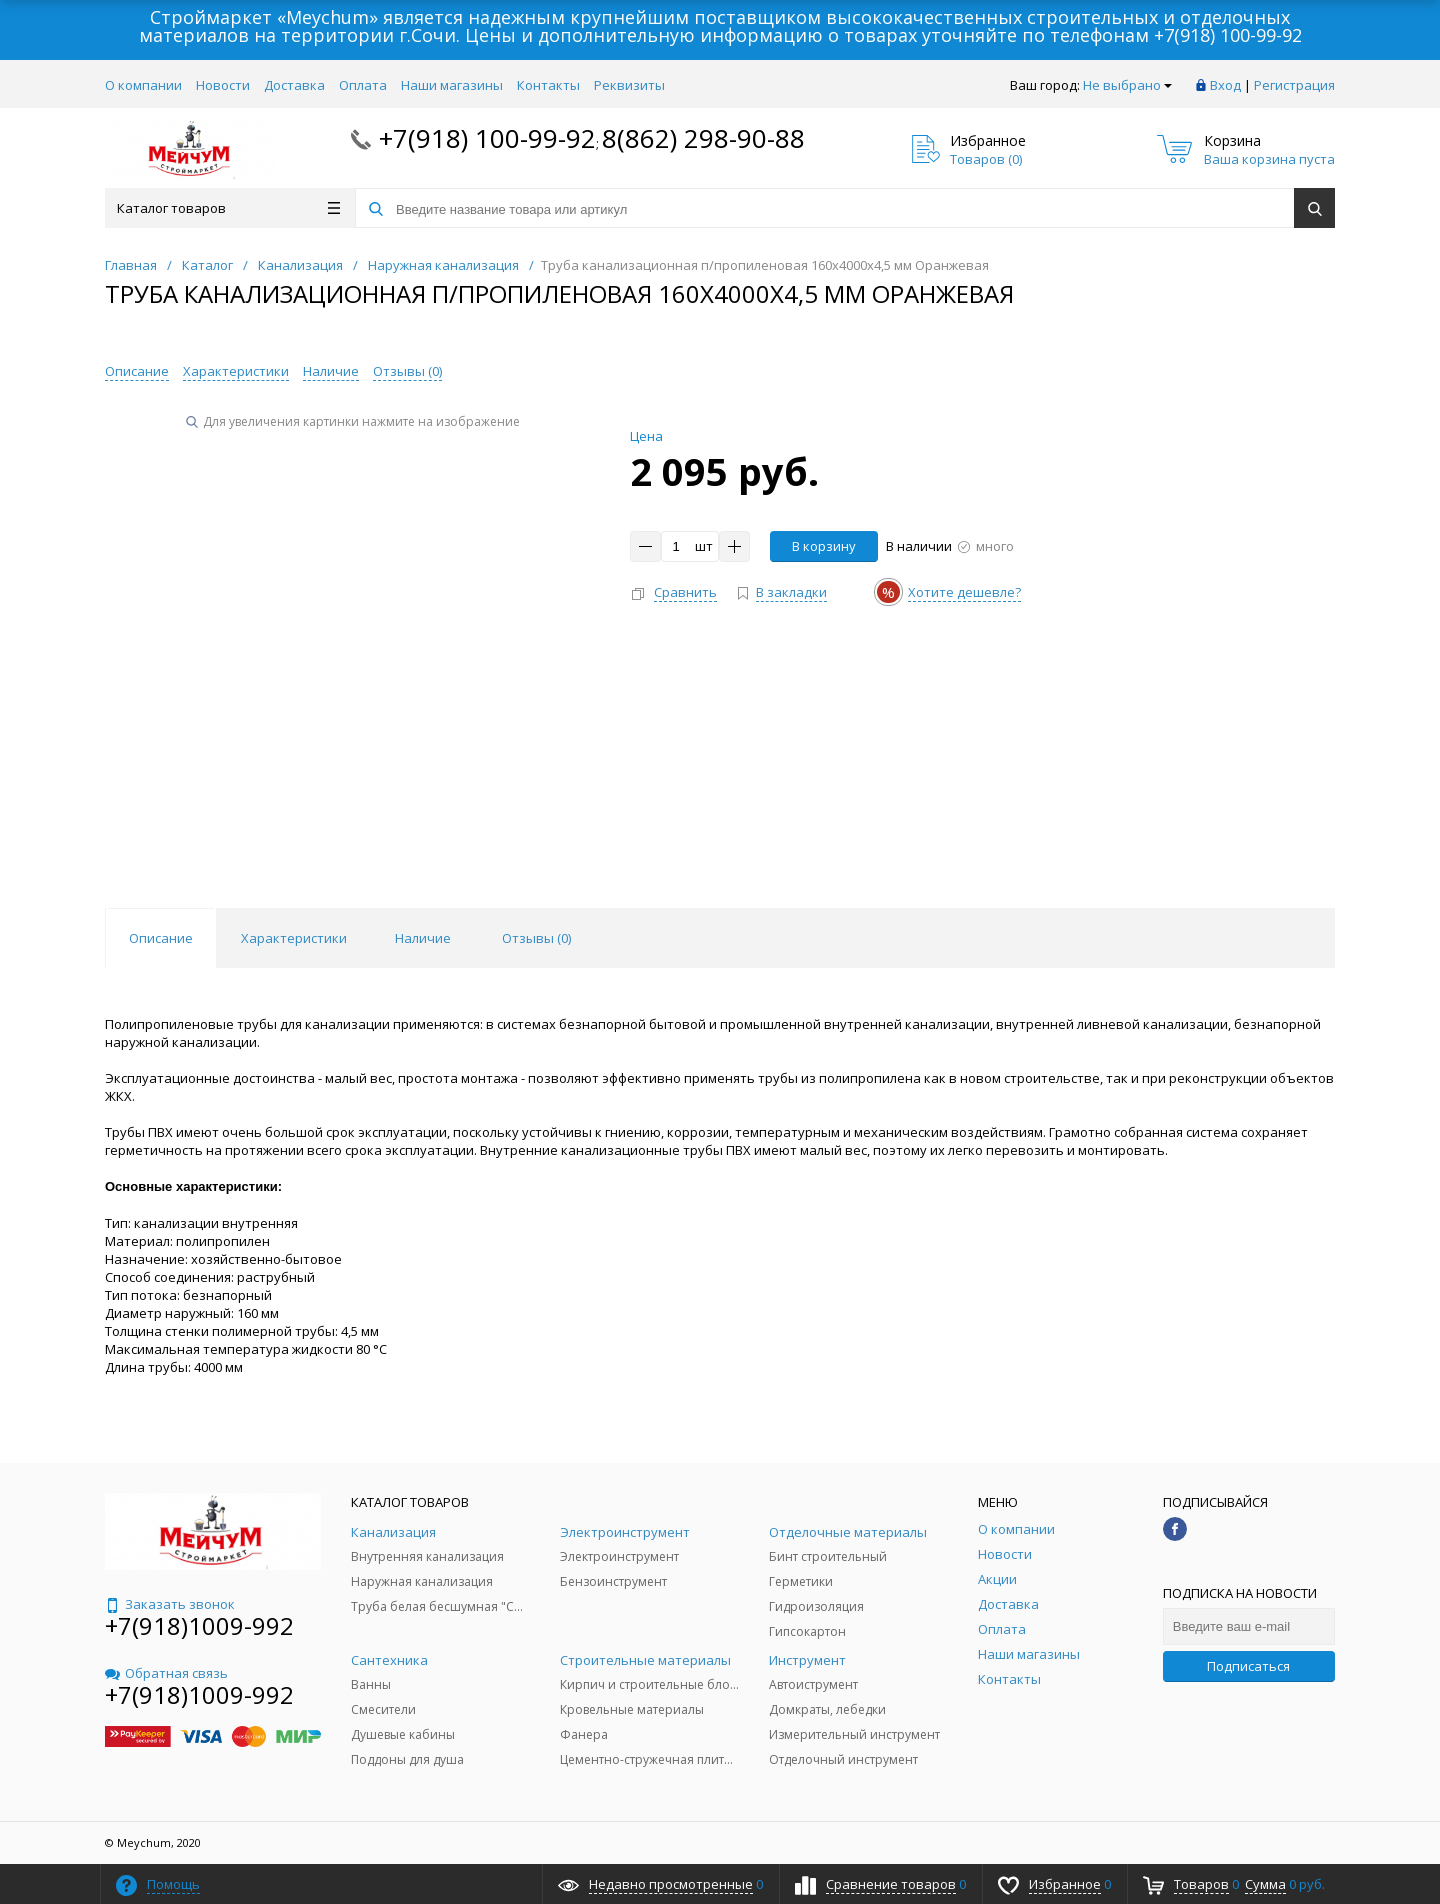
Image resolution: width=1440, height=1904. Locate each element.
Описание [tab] (161, 938)
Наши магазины (452, 85)
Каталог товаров (228, 208)
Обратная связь (166, 1673)
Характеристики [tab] (294, 938)
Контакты (548, 85)
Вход (1225, 85)
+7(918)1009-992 (199, 1625)
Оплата (363, 85)
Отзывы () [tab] (536, 938)
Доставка (294, 85)
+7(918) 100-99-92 (1228, 35)
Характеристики (236, 371)
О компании (143, 85)
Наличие (331, 371)
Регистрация (1294, 85)
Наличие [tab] (423, 938)
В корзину (824, 546)
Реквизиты (629, 85)
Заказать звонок (170, 1604)
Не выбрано (1127, 85)
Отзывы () (407, 371)
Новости (223, 85)
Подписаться (1248, 1666)
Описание (137, 371)
